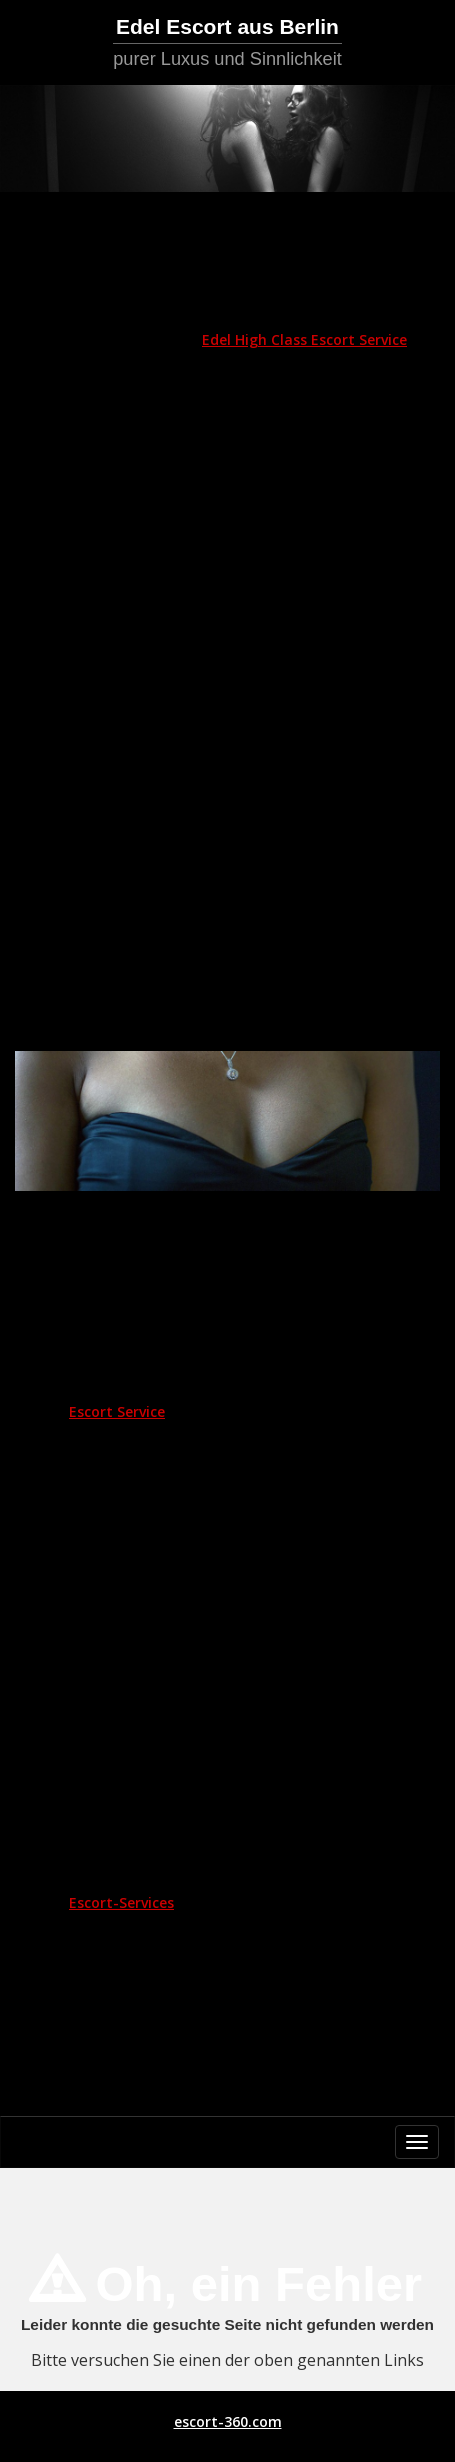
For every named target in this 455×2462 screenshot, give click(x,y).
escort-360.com (228, 2421)
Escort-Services (121, 1902)
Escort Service (117, 1411)
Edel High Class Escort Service (304, 339)
